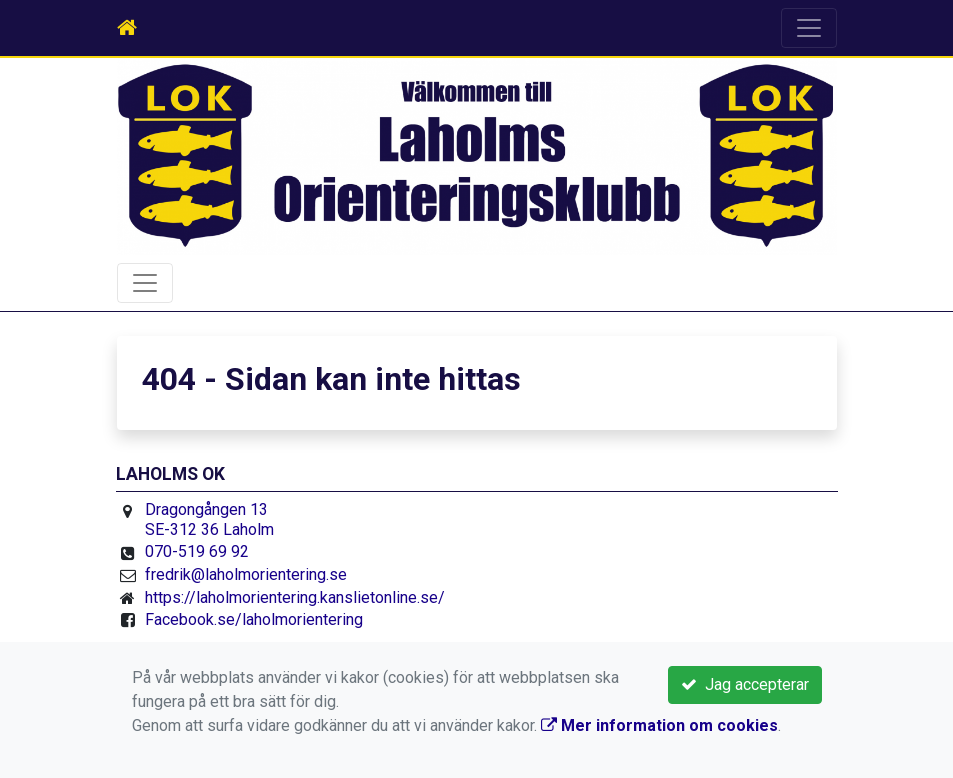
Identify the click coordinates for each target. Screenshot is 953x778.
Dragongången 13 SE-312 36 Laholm (209, 519)
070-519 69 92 (197, 551)
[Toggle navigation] (809, 28)
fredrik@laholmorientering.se (246, 574)
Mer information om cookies (659, 725)
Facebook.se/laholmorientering (254, 619)
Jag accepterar (745, 684)
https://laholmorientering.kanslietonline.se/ (295, 597)
